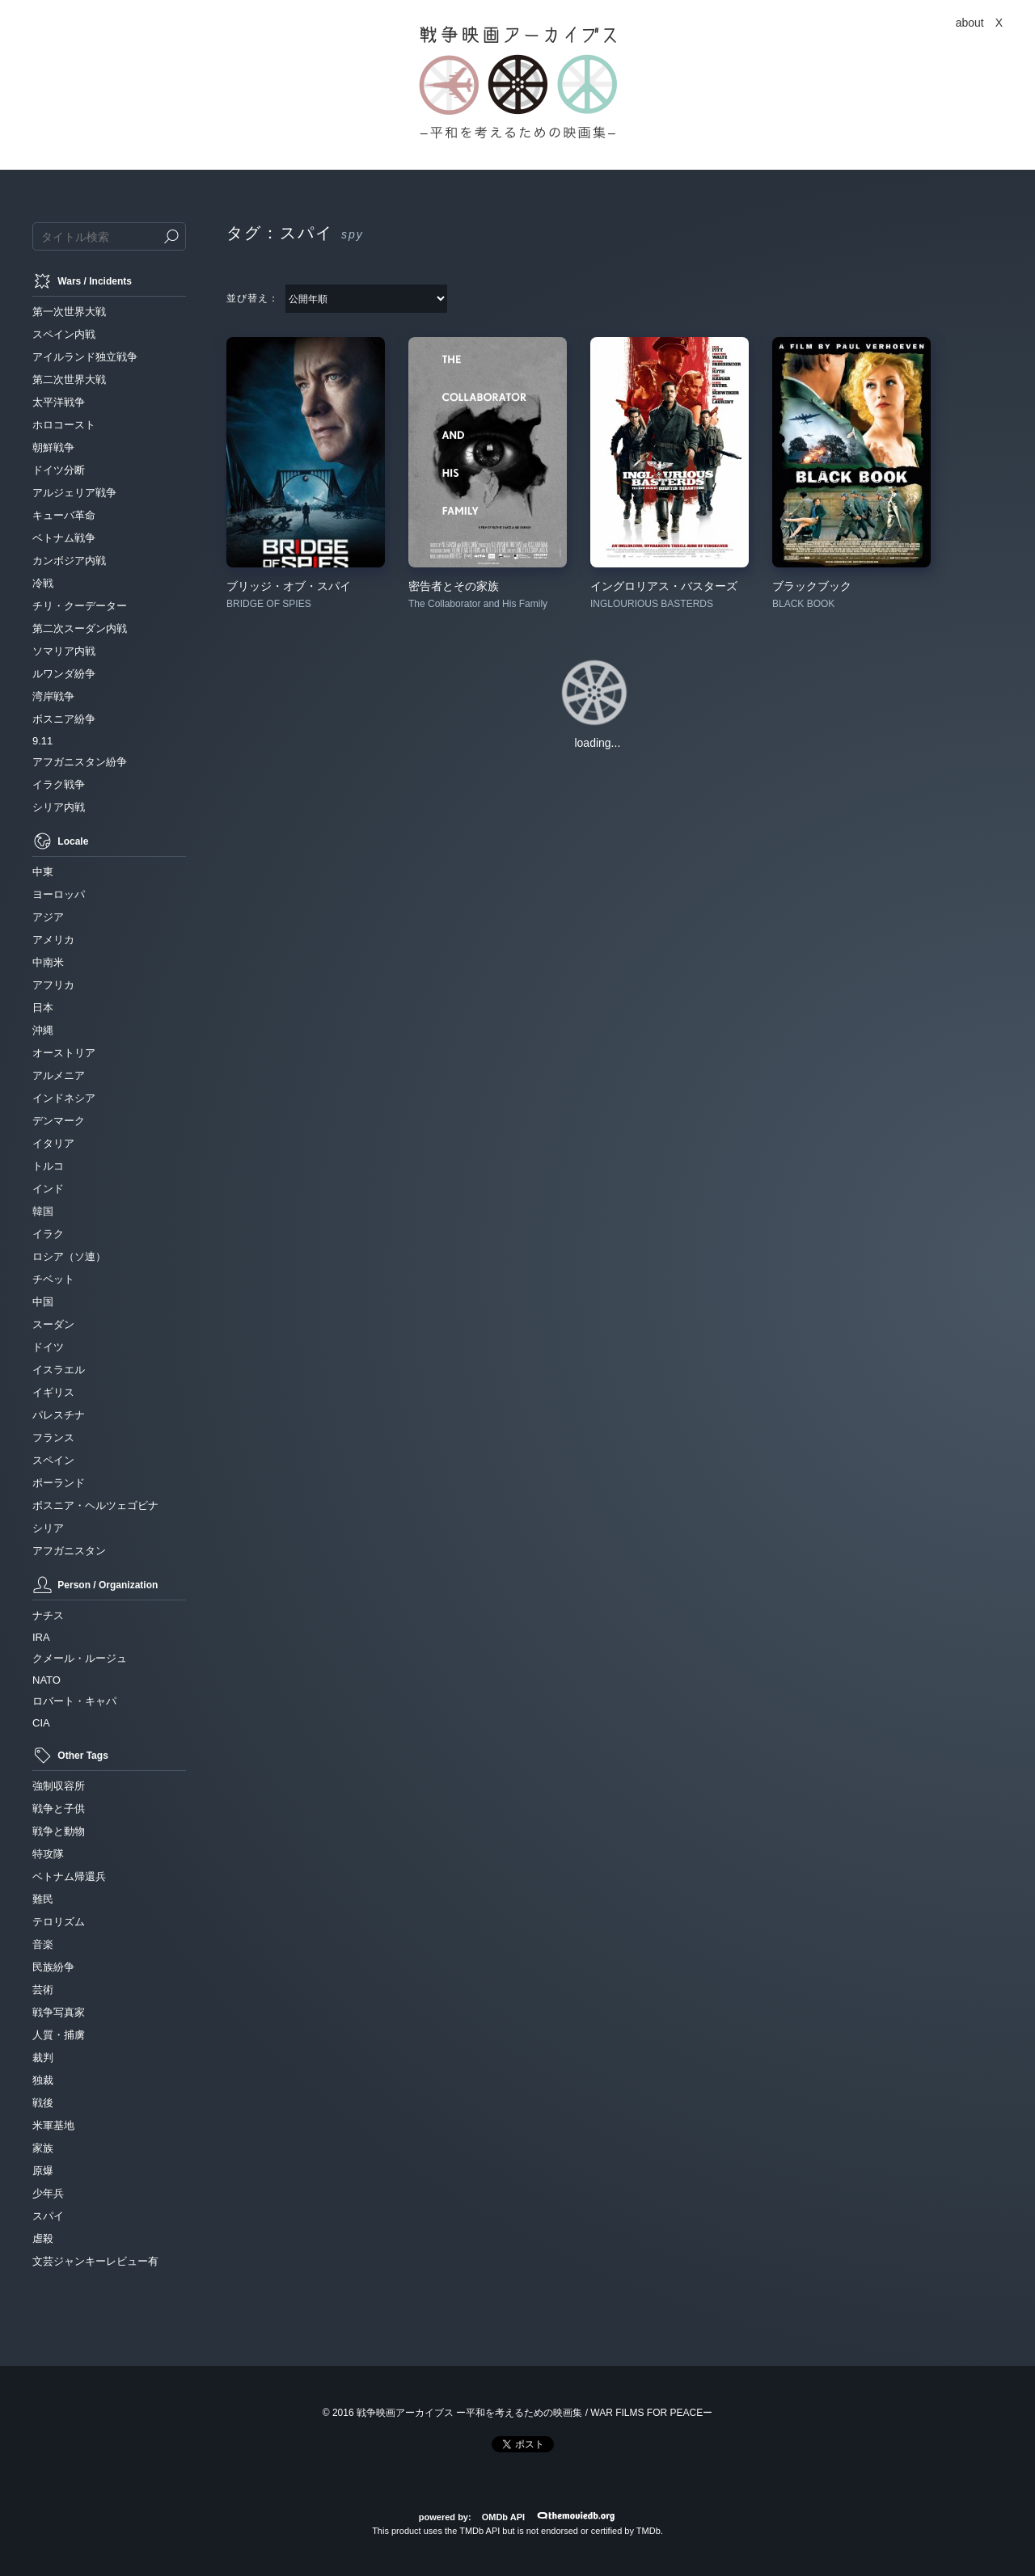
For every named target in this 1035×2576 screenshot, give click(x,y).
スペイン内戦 (63, 334)
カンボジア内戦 (69, 560)
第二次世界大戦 (69, 379)
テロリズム (58, 1922)
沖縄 (42, 1030)
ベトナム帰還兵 (69, 1876)
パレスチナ (58, 1415)
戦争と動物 (58, 1831)
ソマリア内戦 (63, 651)
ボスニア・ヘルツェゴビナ (95, 1505)
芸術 (42, 1990)
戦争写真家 (58, 2012)
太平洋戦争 (58, 402)
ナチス (48, 1615)
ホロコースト (63, 425)
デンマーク (58, 1121)
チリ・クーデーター (79, 606)
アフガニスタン (69, 1551)
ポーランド (58, 1483)
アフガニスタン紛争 (79, 762)
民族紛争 (53, 1967)
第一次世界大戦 (69, 312)
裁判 (42, 2057)
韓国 (42, 1211)
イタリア (53, 1143)
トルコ (48, 1166)
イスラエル (58, 1370)
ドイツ (48, 1347)
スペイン (53, 1460)
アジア (48, 917)
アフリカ (53, 985)
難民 (42, 1899)
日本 (42, 1007)
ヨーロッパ (58, 894)
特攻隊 (48, 1854)
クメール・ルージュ (79, 1658)
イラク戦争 (58, 784)
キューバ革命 (63, 515)
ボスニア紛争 (63, 719)
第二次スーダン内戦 (79, 628)
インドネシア (63, 1098)
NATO (46, 1680)
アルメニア (58, 1075)
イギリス (53, 1392)
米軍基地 (53, 2125)
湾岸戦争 (53, 696)
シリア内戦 (58, 807)
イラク (48, 1234)
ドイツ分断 (58, 470)
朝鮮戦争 (53, 447)
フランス (53, 1437)
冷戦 (42, 583)
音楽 (42, 1944)
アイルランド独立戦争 (84, 357)
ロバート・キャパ (74, 1701)
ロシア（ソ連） (69, 1256)
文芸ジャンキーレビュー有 (95, 2261)
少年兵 (48, 2193)
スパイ (48, 2216)
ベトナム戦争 (63, 538)
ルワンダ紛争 (63, 674)
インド (48, 1189)
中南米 (48, 962)
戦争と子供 (58, 1808)
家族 (42, 2148)
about (970, 22)
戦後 (42, 2103)
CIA (41, 1723)
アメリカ (53, 940)
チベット (53, 1279)
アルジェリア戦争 (74, 493)
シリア (48, 1528)
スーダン (53, 1324)
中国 (42, 1302)
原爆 (42, 2171)
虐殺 (42, 2238)
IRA (41, 1637)
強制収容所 (58, 1786)
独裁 (42, 2080)
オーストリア (63, 1053)
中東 (42, 872)
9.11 (42, 741)
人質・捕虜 (58, 2035)
